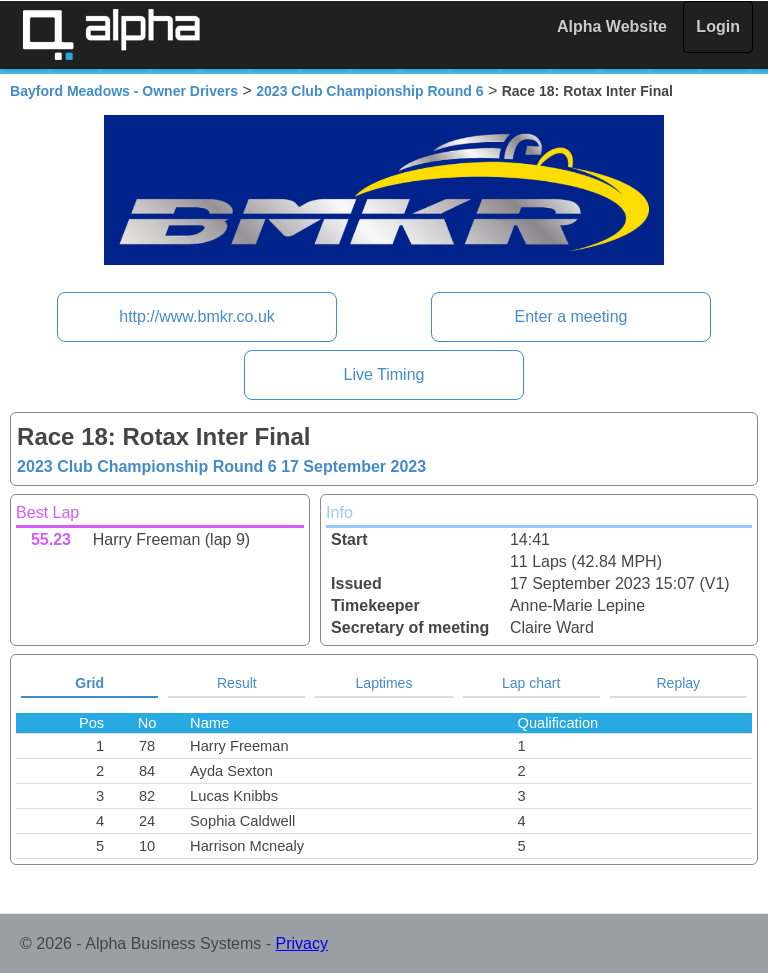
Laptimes (384, 683)
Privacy (302, 943)
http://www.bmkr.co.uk (197, 316)
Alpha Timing (111, 34)
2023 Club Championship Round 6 (369, 91)
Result (237, 683)
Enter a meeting (570, 316)
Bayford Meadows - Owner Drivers (124, 91)
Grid (89, 683)
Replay (679, 683)
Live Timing (384, 374)
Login (718, 26)
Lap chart (531, 683)
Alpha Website (612, 26)
